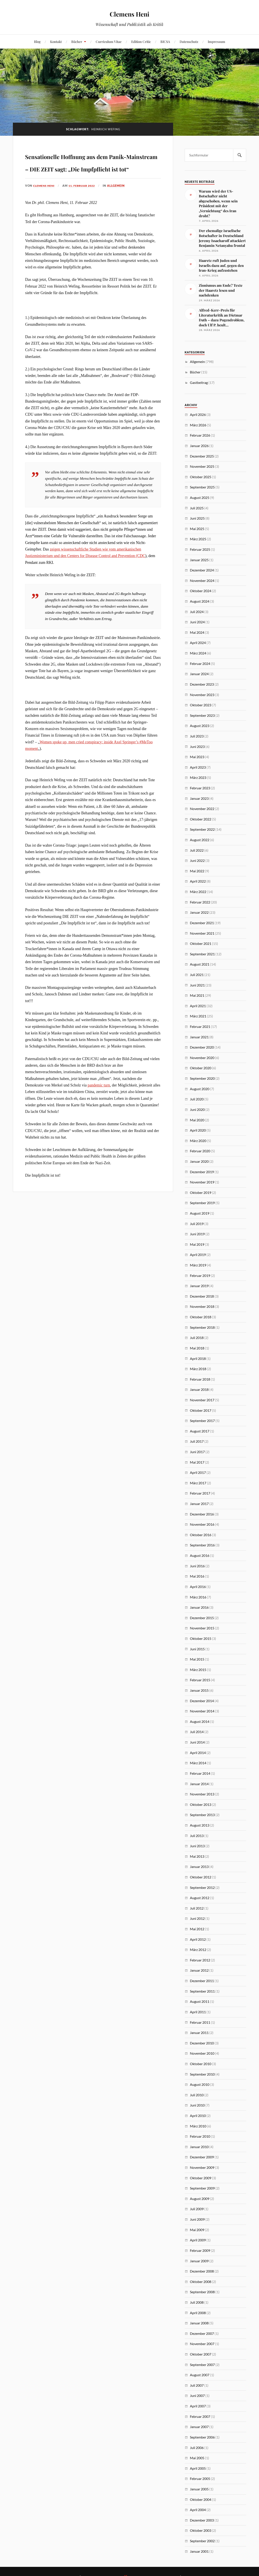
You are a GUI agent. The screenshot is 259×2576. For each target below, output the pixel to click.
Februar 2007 (200, 2416)
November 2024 (202, 580)
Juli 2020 (197, 1099)
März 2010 (198, 2126)
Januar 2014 (199, 1784)
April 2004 (198, 2510)
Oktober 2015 (200, 1638)
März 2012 (198, 1949)
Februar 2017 (200, 1493)
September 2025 (202, 487)
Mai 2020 (197, 1120)
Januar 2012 (199, 1970)
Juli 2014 (197, 1732)
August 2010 (199, 2084)
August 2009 (199, 2198)
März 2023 (198, 777)
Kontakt (56, 41)
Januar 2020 (199, 1161)
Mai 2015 (197, 1659)
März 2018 (198, 1369)
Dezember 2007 (202, 2333)
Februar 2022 (200, 902)
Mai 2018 (197, 1348)
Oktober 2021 (200, 943)
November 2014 (202, 1711)
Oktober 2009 (200, 2178)
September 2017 (202, 1420)
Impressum (216, 41)
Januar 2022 (199, 912)
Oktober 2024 (200, 591)
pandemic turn (99, 1110)
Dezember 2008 (202, 2271)
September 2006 (202, 2437)
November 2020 (202, 1058)
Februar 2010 (200, 2136)
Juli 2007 (197, 2385)
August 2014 (199, 1721)
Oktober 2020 (200, 1068)
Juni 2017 (197, 1452)
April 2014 (198, 1753)
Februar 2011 (200, 2022)
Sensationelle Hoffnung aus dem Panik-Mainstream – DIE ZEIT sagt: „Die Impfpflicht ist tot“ (92, 174)
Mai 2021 (197, 995)
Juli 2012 (197, 1908)
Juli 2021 (197, 975)
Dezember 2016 (202, 1514)
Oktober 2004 (200, 2499)
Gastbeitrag (199, 382)
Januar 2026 (199, 446)
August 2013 (199, 1825)
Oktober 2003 (200, 2530)
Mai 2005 (197, 2458)
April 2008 (198, 2313)
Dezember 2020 (202, 1047)
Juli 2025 (197, 508)
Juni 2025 (197, 518)
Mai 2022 (197, 871)
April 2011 (198, 2012)
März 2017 (198, 1483)
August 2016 (199, 1555)
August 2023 (199, 726)
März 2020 (198, 1141)
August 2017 (199, 1431)
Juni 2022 (197, 860)
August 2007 (199, 2375)
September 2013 (202, 1815)
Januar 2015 (199, 1690)
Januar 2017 (199, 1504)
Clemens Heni (129, 13)
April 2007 (198, 2406)
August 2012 (199, 1898)
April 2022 (198, 881)
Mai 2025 (197, 529)
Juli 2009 (197, 2209)
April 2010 (198, 2115)
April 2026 (198, 414)
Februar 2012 (200, 1960)
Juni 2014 (197, 1742)
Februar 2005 (200, 2478)
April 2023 (198, 767)
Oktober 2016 (200, 1535)
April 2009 (198, 2240)
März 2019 (198, 1265)
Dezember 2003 (202, 2520)
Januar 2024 (199, 674)
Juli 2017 (197, 1441)
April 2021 (198, 1006)
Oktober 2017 (200, 1410)
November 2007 (202, 2344)
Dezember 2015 (202, 1618)
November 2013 (202, 1794)
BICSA (165, 41)
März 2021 (198, 1016)
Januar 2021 (199, 1037)
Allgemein (120, 210)
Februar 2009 (200, 2250)
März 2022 (198, 892)
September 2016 (202, 1545)
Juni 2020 (197, 1109)
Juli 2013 (197, 1836)
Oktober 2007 (200, 2354)
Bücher (76, 41)
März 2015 (198, 1670)
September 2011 (202, 1991)
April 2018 (198, 1358)
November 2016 (202, 1524)
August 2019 (199, 1213)
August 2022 (199, 840)
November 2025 (202, 466)
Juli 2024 (197, 612)
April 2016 (198, 1587)
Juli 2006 (197, 2448)
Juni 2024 (197, 622)
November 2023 (202, 695)
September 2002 (202, 2541)
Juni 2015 (197, 1649)
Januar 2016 (199, 1607)
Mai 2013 (197, 1856)
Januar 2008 (199, 2323)
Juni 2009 (197, 2219)
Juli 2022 (197, 850)
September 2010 (202, 2074)
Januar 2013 (199, 1866)
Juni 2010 (197, 2105)
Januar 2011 (199, 2032)
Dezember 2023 (202, 684)
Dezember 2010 (202, 2043)
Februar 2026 (200, 435)
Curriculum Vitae (109, 41)
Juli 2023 (197, 736)
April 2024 (198, 643)
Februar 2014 (200, 1773)
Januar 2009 (199, 2261)
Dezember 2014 (202, 1701)
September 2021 (202, 954)
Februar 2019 (200, 1275)
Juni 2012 (197, 1918)
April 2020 (198, 1130)
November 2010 (202, 2053)
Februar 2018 (200, 1379)
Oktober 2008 (200, 2281)
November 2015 (202, 1628)
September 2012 (202, 1887)
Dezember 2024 (202, 570)
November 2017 (202, 1400)
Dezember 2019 (202, 1172)
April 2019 (198, 1254)
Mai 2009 (197, 2230)
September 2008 (202, 2292)
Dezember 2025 (202, 456)
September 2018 (202, 1327)
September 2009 (202, 2188)
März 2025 (198, 539)
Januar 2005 (199, 2489)
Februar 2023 (200, 788)
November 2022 (202, 809)
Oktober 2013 (200, 1804)
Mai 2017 (197, 1462)
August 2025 (199, 497)
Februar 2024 (200, 663)
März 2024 (198, 653)
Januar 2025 (199, 560)
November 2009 (202, 2167)
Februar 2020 (200, 1151)
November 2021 (202, 933)
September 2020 (202, 1078)
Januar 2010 (199, 2147)
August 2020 (199, 1089)
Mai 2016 (197, 1576)
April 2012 (198, 1939)
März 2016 (198, 1597)
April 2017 (198, 1472)
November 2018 (202, 1306)
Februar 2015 (200, 1680)
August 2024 (199, 601)
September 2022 (202, 829)
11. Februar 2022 (84, 210)
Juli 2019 (197, 1224)
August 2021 (199, 964)
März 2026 (198, 425)
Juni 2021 (197, 985)
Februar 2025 (200, 549)
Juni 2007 (197, 2395)
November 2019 (202, 1182)
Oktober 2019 (200, 1192)
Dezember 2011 (202, 1981)
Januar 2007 (199, 2427)
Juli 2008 (197, 2302)
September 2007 (202, 2364)
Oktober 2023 (200, 705)
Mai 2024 (197, 632)
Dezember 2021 (202, 923)
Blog (37, 41)
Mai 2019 (197, 1244)
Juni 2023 (197, 746)
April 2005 (198, 2468)
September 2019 (202, 1203)
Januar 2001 (199, 2551)
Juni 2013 (197, 1846)
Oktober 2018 (200, 1317)
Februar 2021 (200, 1026)
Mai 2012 (197, 1929)
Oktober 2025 (200, 477)
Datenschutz (189, 41)
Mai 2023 (197, 757)
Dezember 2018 (202, 1296)
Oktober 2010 (200, 2064)
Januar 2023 (199, 798)
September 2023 (202, 715)
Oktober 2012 (200, 1877)
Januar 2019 (199, 1286)
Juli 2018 (197, 1337)
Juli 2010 (197, 2095)
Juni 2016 (197, 1566)
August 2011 (199, 2001)
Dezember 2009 (202, 2157)
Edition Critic (141, 41)
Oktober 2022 (200, 819)
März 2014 (198, 1763)
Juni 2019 (197, 1234)
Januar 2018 (199, 1389)
